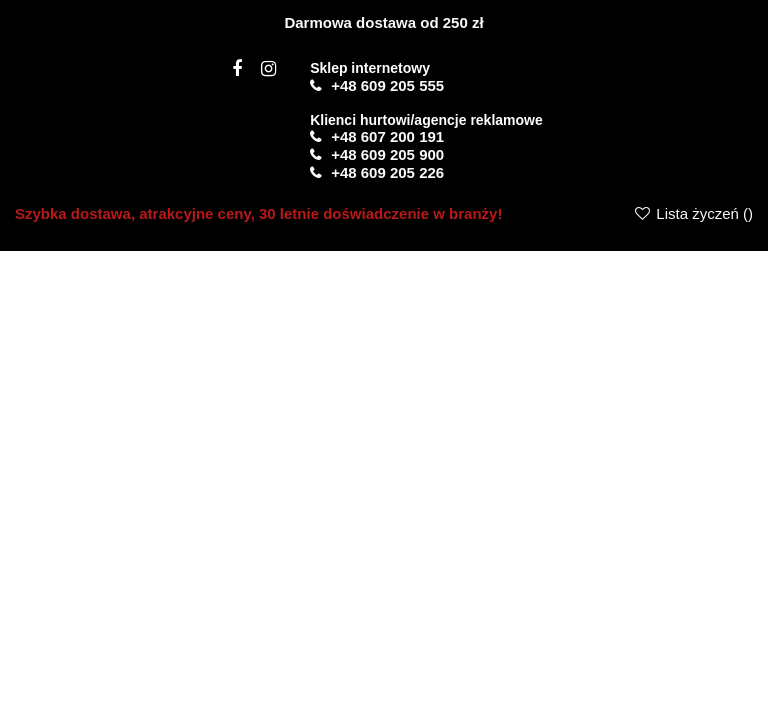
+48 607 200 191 (387, 136)
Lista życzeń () (693, 213)
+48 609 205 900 (387, 154)
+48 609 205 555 (387, 85)
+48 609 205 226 (387, 172)
